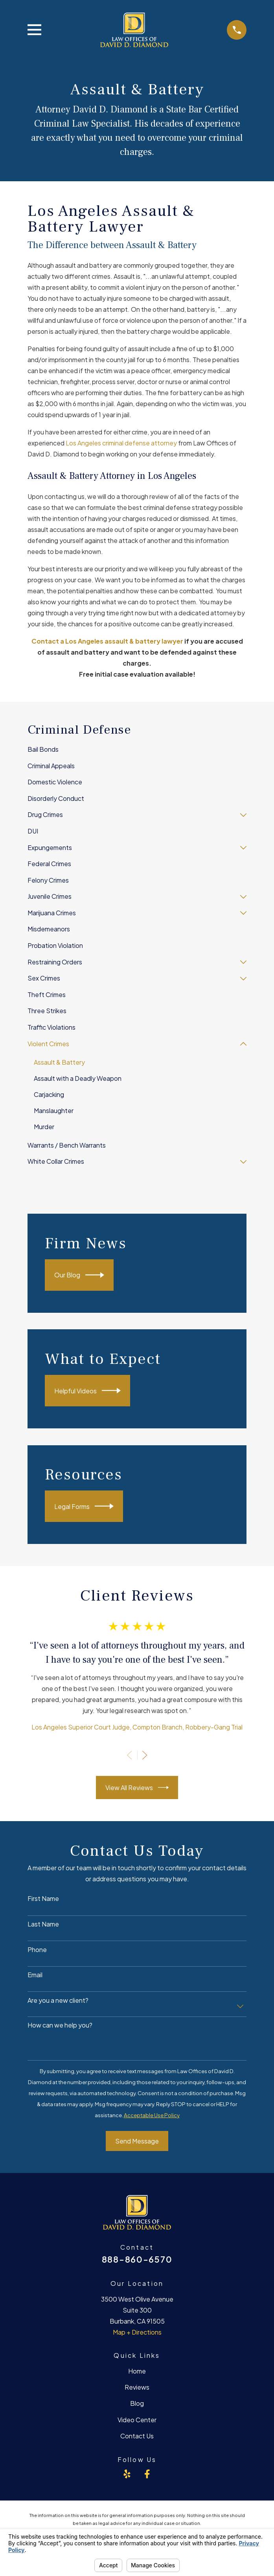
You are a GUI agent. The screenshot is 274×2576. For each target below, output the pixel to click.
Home (137, 2371)
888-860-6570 (137, 2259)
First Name (43, 1898)
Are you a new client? (58, 2000)
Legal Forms (84, 1506)
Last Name (43, 1924)
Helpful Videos (87, 1390)
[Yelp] (127, 2473)
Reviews (137, 2387)
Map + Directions (137, 2332)
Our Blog (79, 1275)
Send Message (137, 2141)
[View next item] (144, 1755)
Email (35, 1974)
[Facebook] (147, 2473)
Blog (137, 2403)
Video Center (137, 2420)
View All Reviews (137, 1787)
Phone (37, 1949)
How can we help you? (60, 2025)
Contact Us (137, 2436)
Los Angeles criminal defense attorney (121, 443)
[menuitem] (137, 750)
